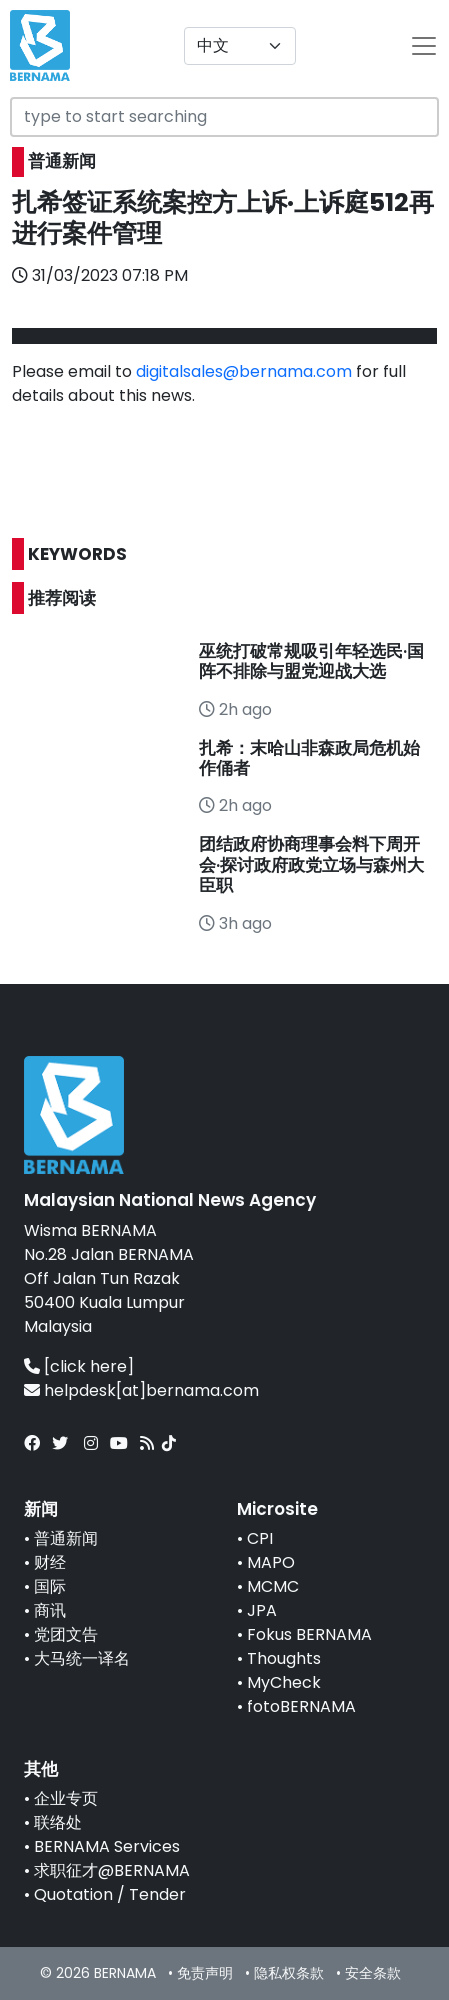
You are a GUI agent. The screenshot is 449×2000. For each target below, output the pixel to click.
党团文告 (66, 1634)
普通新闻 (66, 1538)
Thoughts (284, 1658)
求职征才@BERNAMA (112, 1870)
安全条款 (373, 1973)
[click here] (89, 1366)
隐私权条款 (289, 1973)
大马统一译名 (82, 1658)
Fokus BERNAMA (309, 1634)
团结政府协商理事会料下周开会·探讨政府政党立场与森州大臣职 (311, 864)
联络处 (58, 1822)
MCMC (273, 1586)
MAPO (271, 1562)
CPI (260, 1538)
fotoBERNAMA (301, 1706)
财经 (50, 1562)
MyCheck (284, 1682)
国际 (50, 1586)
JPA (262, 1610)
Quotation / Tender (110, 1894)
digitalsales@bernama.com (244, 371)
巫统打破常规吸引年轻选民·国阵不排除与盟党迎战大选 (311, 661)
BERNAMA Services (107, 1846)
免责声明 (205, 1973)
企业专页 (66, 1798)
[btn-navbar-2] (424, 46)
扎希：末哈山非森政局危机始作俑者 (309, 758)
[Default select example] (240, 46)
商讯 (50, 1610)
